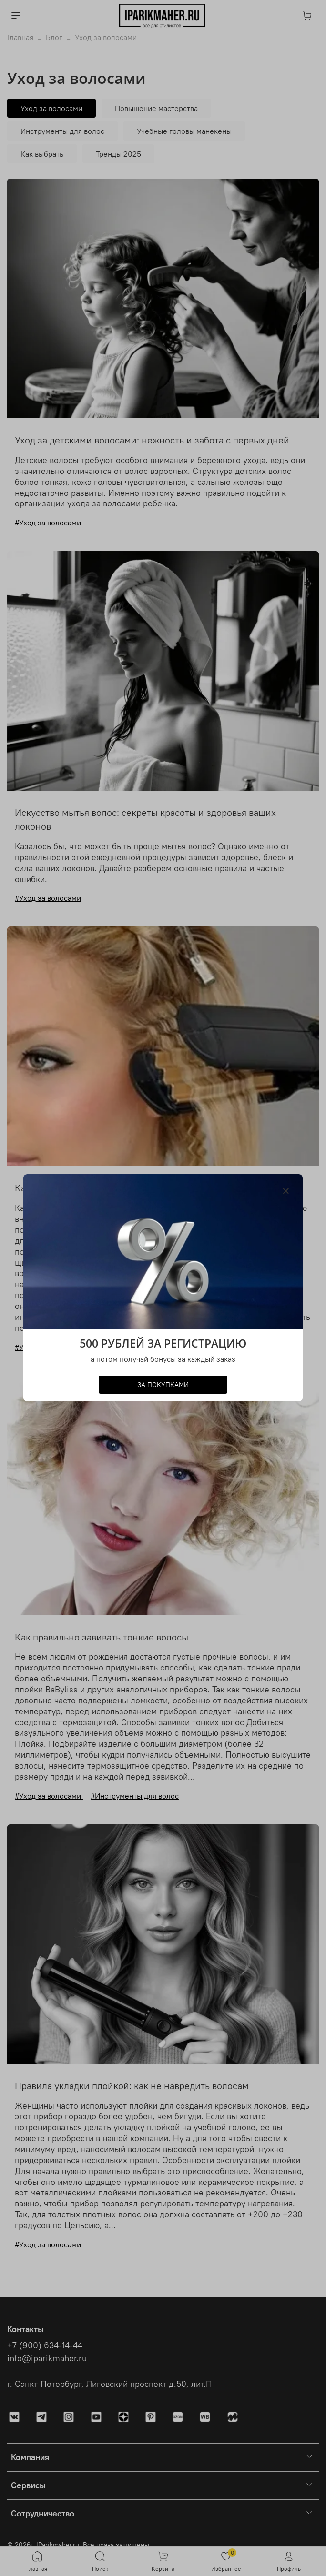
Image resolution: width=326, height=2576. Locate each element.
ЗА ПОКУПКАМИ (163, 1385)
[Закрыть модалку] (286, 1191)
